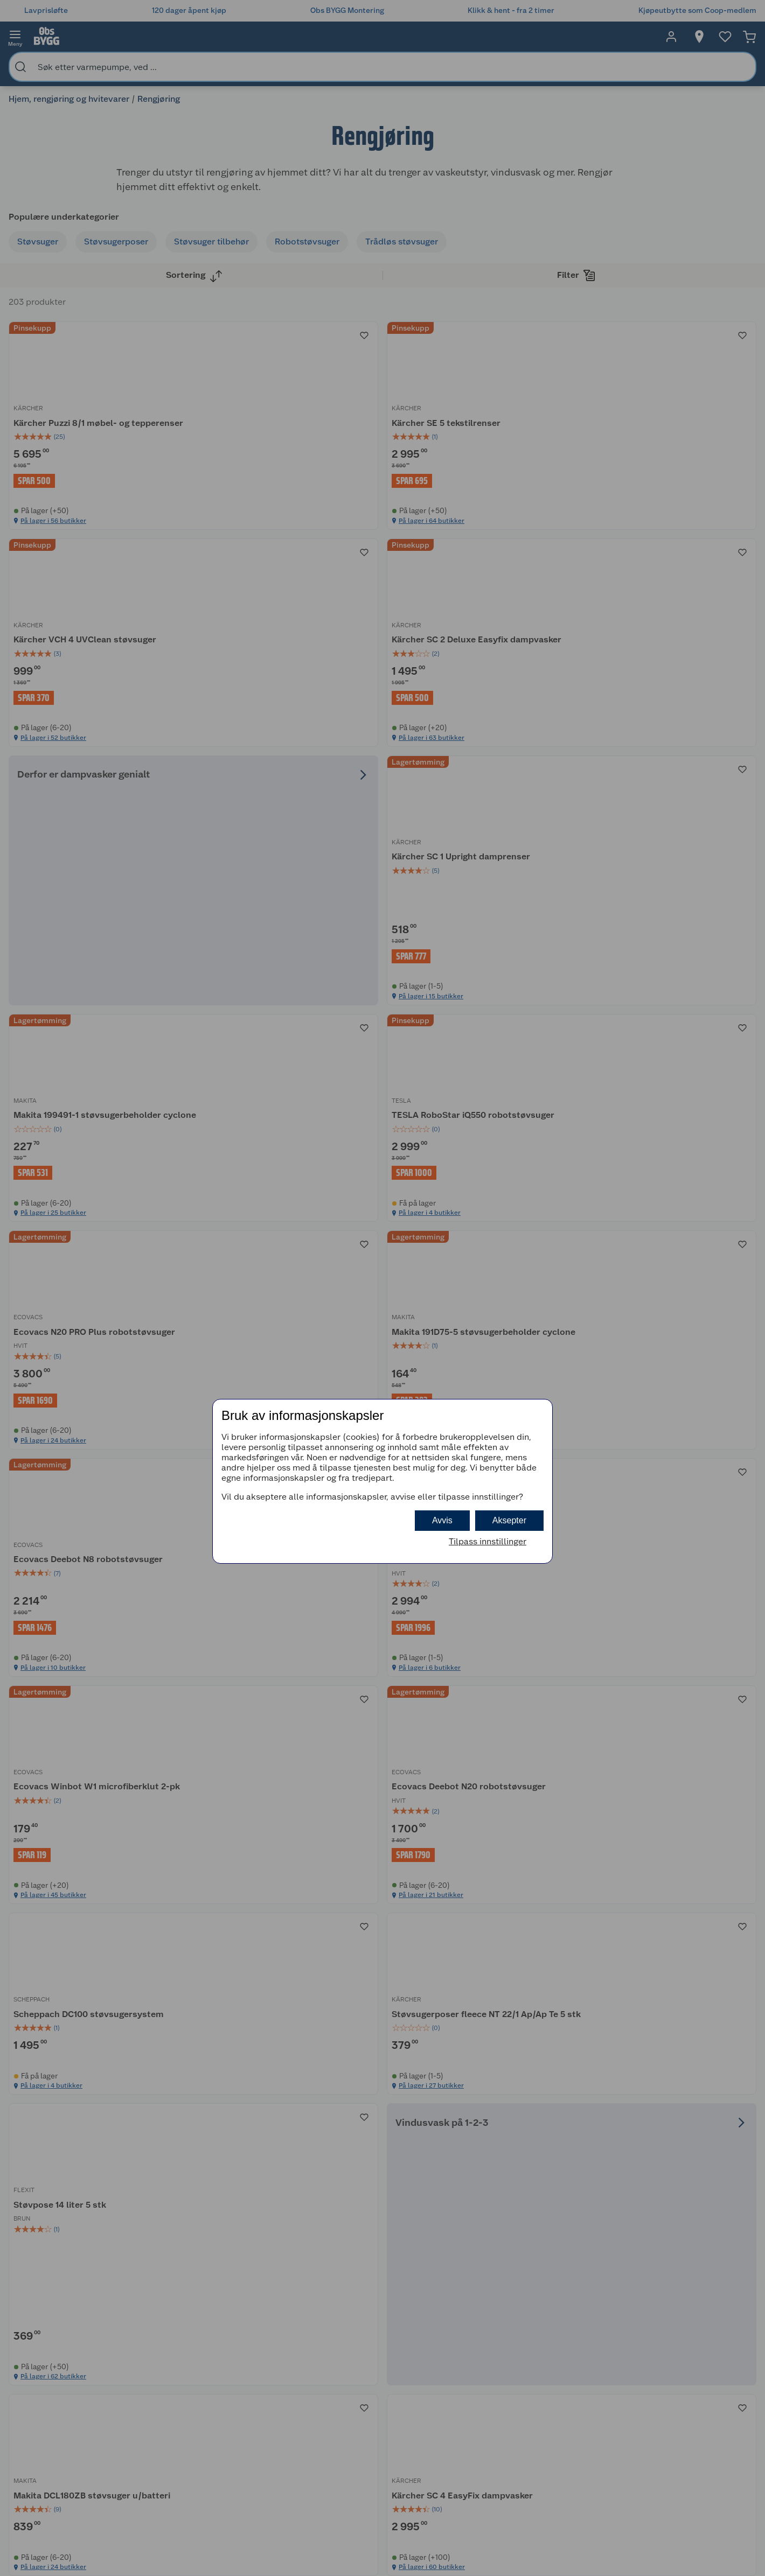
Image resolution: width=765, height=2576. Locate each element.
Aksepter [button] (509, 1520)
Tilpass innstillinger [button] (487, 1541)
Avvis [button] (442, 1520)
